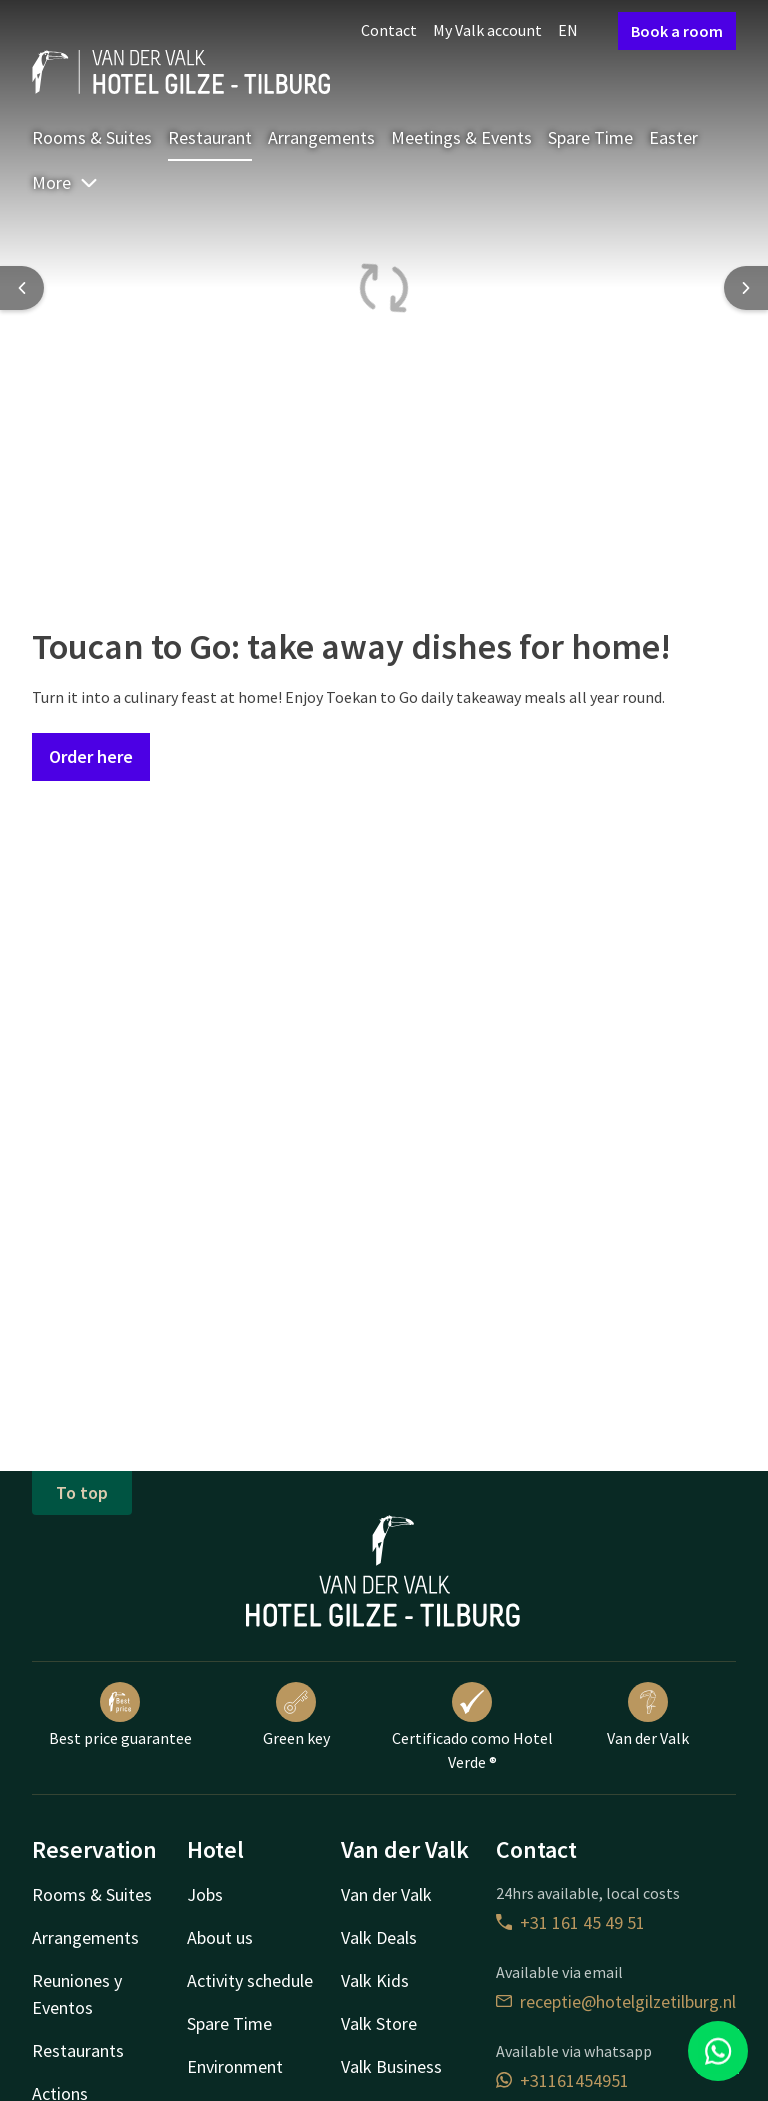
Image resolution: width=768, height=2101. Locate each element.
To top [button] (82, 1492)
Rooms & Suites (92, 137)
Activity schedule (250, 1980)
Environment (235, 2066)
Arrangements (321, 137)
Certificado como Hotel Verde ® (472, 1727)
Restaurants (78, 2050)
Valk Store (379, 2023)
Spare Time (590, 137)
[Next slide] (746, 288)
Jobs (205, 1894)
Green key (296, 1715)
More (65, 182)
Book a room (677, 31)
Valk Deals (379, 1937)
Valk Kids (375, 1980)
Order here (91, 756)
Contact (389, 30)
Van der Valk (648, 1715)
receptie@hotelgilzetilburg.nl (616, 2001)
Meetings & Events (461, 137)
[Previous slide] (22, 288)
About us (220, 1937)
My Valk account (487, 30)
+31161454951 (562, 2080)
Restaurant (210, 137)
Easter (673, 137)
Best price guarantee (120, 1715)
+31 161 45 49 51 (570, 1922)
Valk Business (391, 2066)
